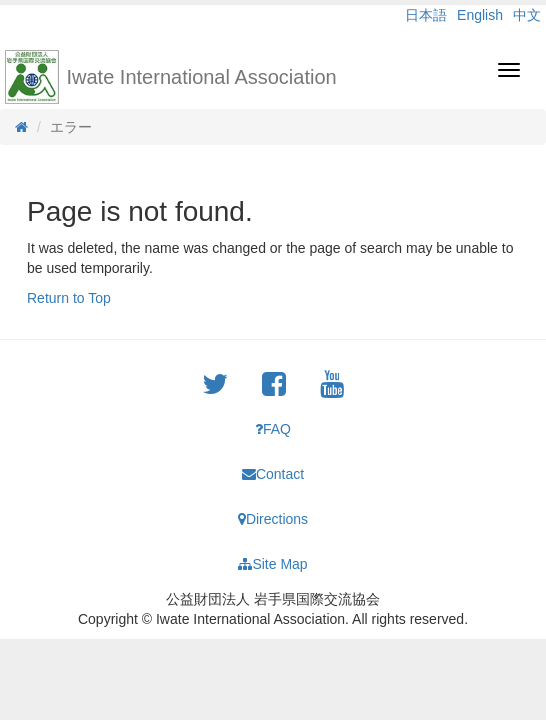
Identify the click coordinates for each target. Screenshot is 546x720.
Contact (273, 474)
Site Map (272, 564)
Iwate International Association (202, 77)
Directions (273, 519)
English (480, 15)
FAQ (273, 429)
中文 (527, 15)
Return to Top (69, 298)
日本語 (426, 15)
